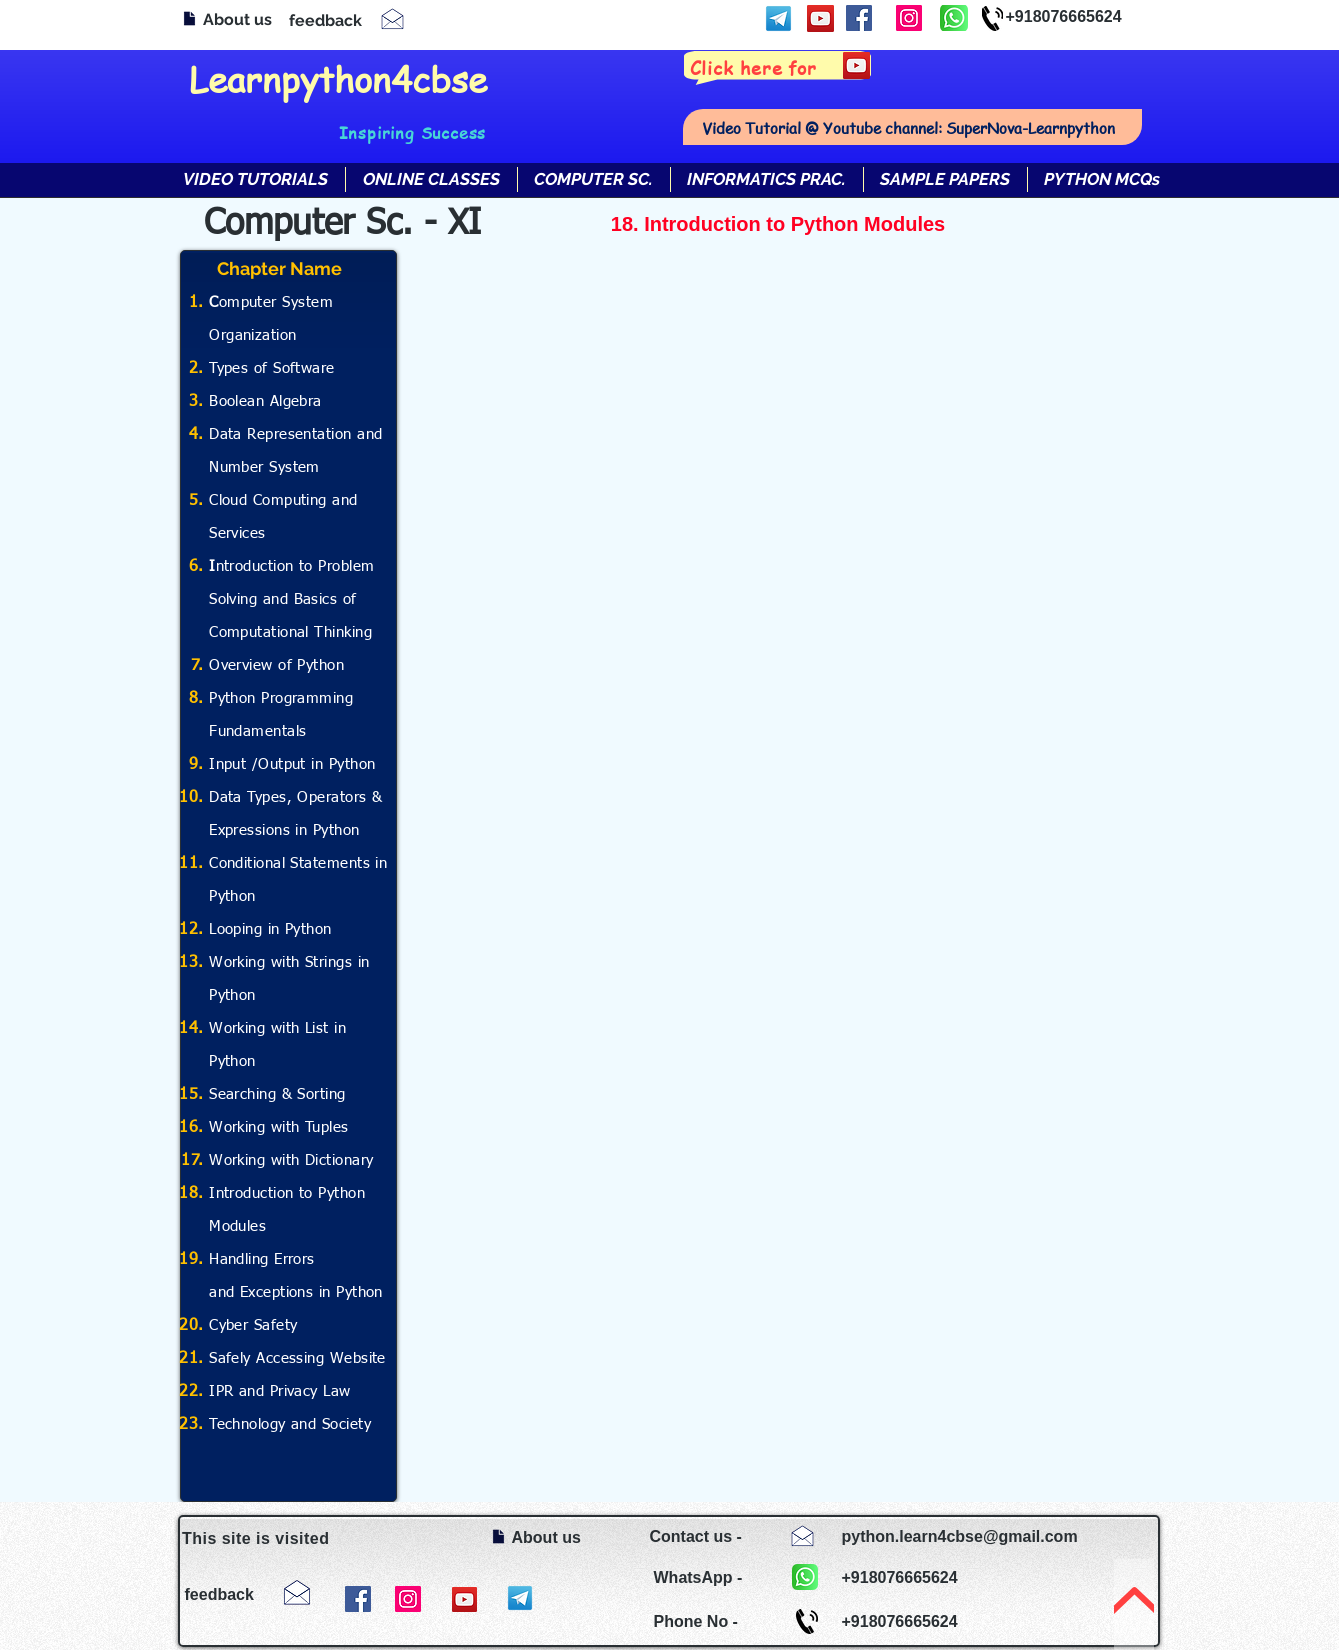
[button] (431, 179)
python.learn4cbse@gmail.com (960, 1536)
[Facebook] (859, 18)
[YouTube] (820, 18)
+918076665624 (1064, 16)
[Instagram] (909, 18)
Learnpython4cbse (338, 78)
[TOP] (1134, 1604)
